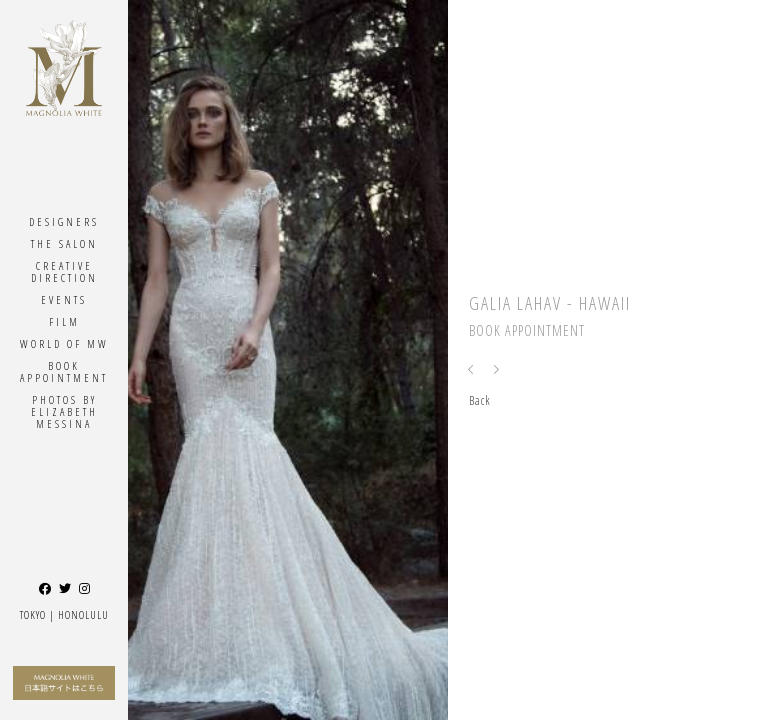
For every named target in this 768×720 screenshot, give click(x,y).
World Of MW (64, 343)
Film (64, 321)
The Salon (64, 243)
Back (480, 400)
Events (64, 299)
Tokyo (33, 614)
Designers (64, 221)
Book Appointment (64, 371)
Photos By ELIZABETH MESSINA (64, 411)
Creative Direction (64, 271)
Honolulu (83, 614)
